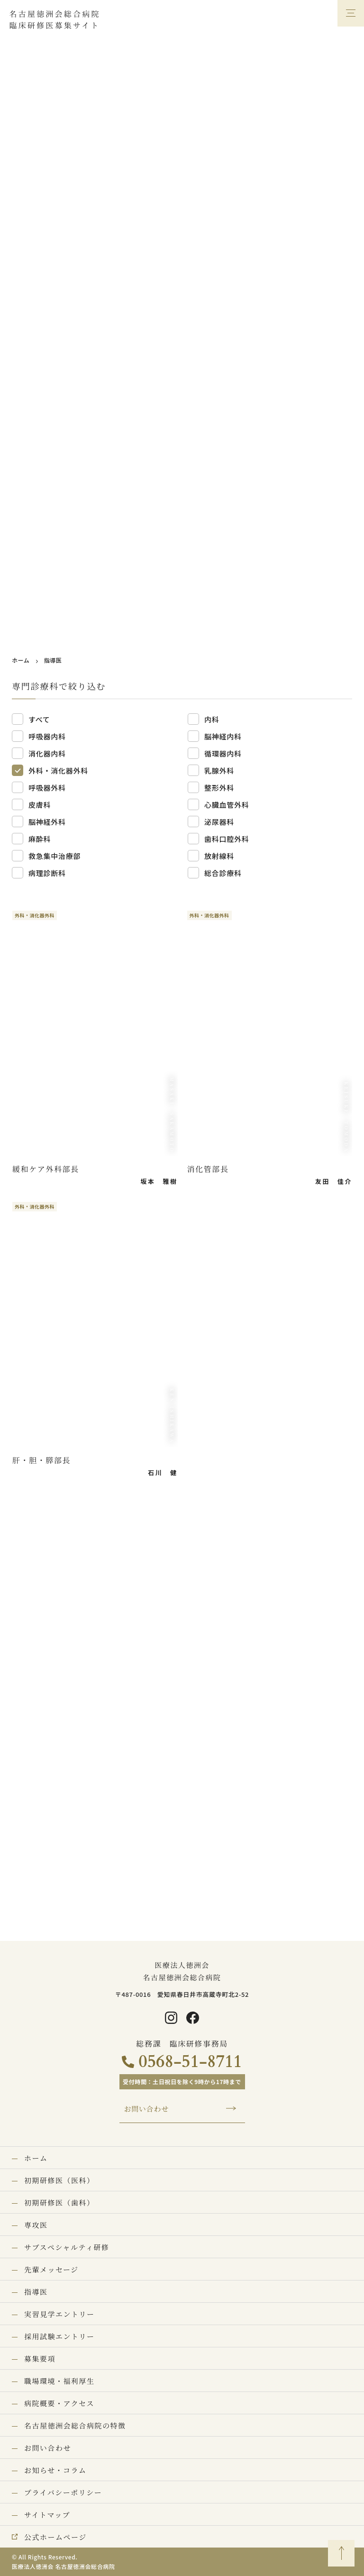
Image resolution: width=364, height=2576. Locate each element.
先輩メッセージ (51, 2269)
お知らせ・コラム (55, 2470)
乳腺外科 (219, 771)
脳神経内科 (223, 736)
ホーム (20, 660)
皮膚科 (39, 805)
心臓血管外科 (226, 805)
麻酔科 (39, 839)
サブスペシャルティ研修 (66, 2247)
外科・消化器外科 (58, 771)
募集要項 (39, 2359)
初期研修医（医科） (59, 2180)
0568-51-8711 (190, 2061)
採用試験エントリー (59, 2336)
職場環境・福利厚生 (59, 2381)
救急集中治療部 (54, 856)
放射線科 (219, 856)
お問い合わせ (146, 2109)
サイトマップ (47, 2515)
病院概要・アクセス (59, 2403)
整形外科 (219, 788)
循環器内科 (223, 753)
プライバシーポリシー (63, 2492)
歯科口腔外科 (226, 839)
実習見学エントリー (59, 2314)
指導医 (36, 2292)
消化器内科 (47, 753)
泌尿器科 (219, 822)
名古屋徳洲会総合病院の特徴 (75, 2425)
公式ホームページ (55, 2537)
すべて (39, 719)
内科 (211, 719)
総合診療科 (223, 873)
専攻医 (36, 2225)
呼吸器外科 (47, 788)
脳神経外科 (47, 822)
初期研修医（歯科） (59, 2202)
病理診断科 (47, 873)
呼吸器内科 (47, 736)
